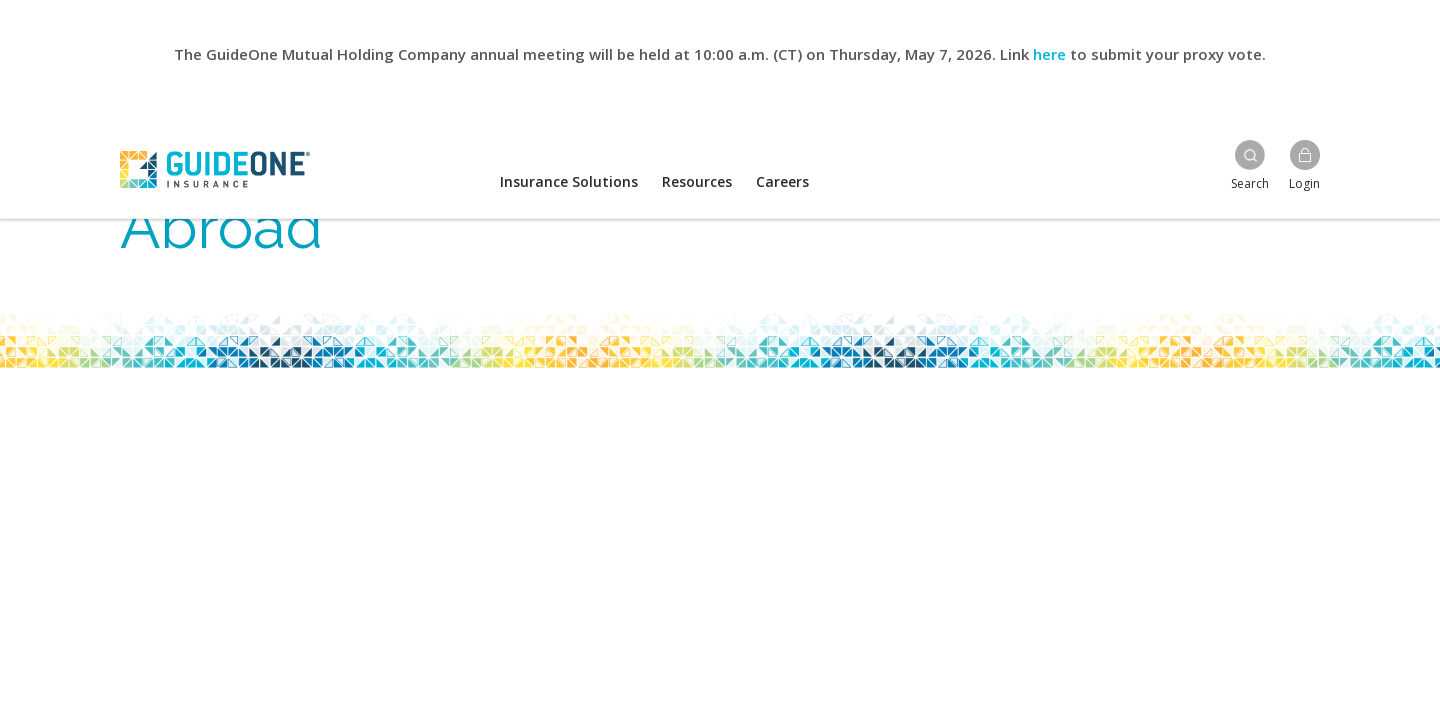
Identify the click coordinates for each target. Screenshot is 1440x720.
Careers (782, 181)
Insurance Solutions (569, 181)
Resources (697, 181)
